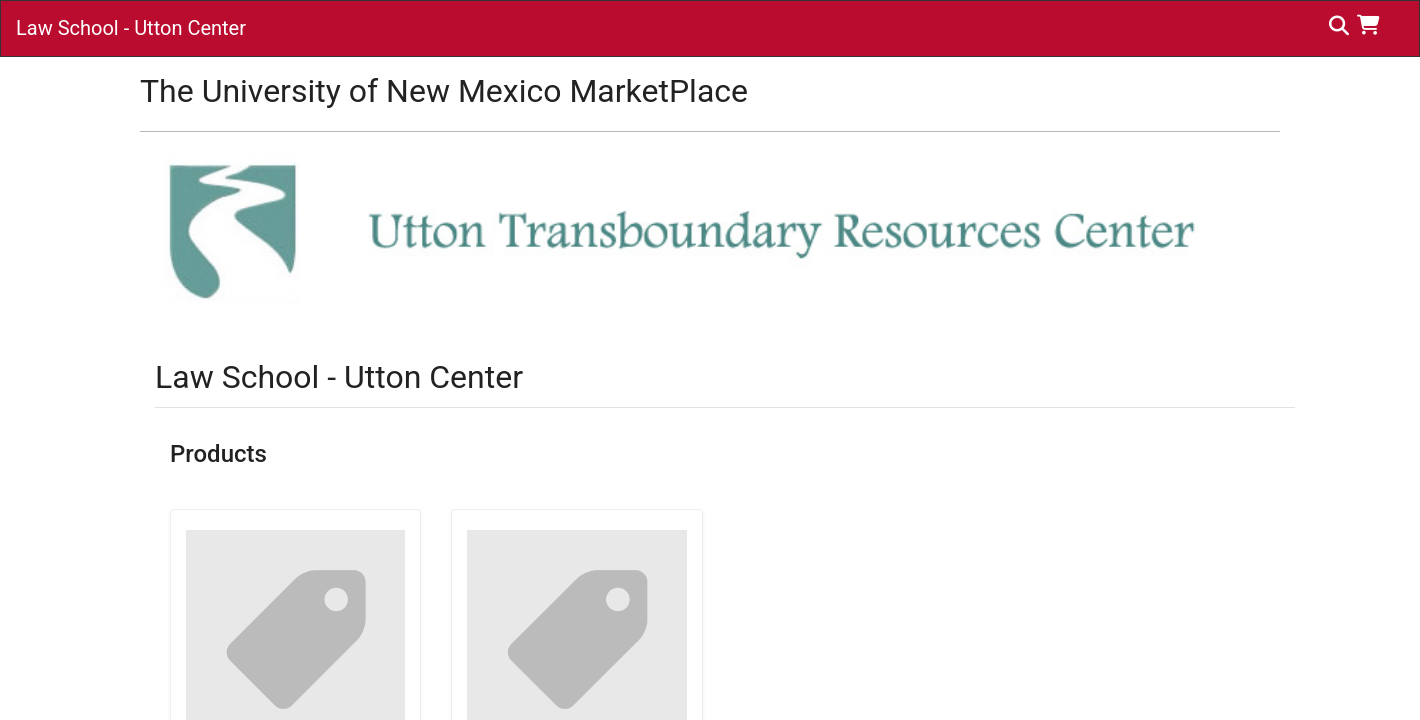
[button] (1372, 25)
